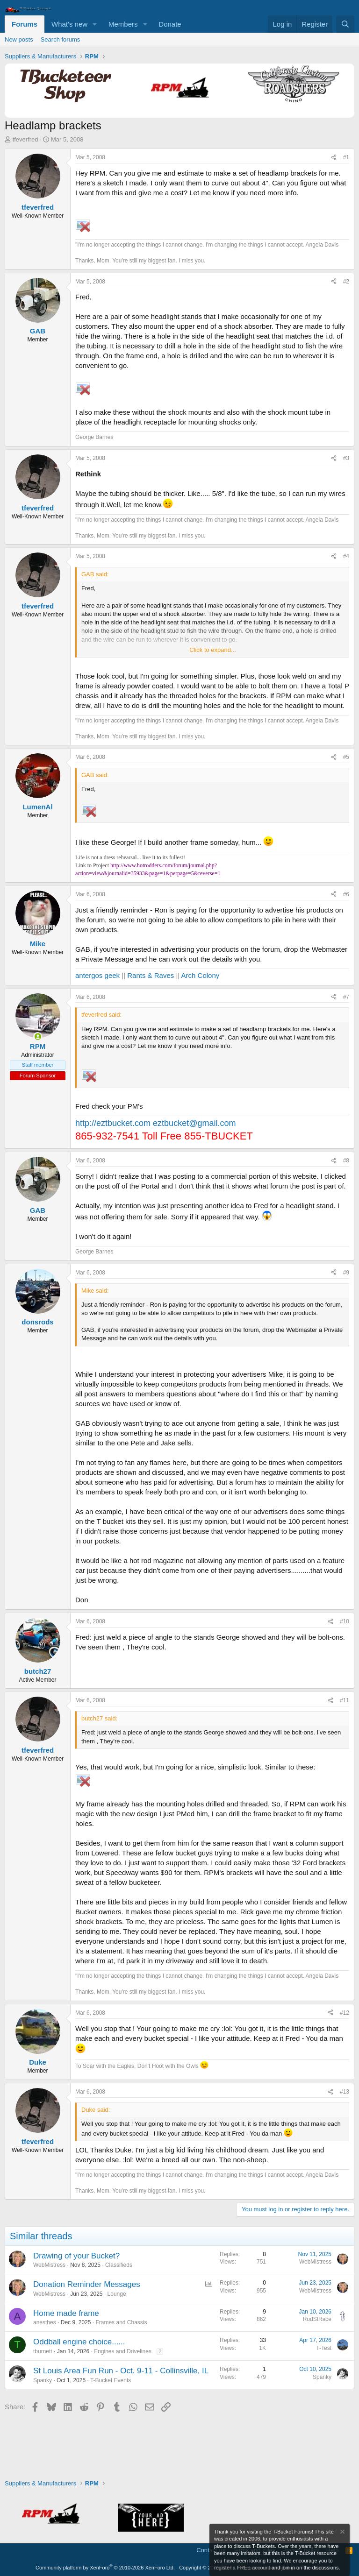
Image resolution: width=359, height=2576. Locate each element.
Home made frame (66, 2313)
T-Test (323, 2348)
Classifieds (118, 2265)
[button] (94, 24)
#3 (346, 458)
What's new (69, 24)
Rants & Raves (150, 975)
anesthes (44, 2322)
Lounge (117, 2294)
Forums (24, 24)
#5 (346, 757)
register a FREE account (242, 2567)
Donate (169, 24)
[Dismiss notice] (341, 2532)
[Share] (334, 157)
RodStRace (317, 2319)
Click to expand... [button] (212, 649)
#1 (346, 157)
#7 (346, 997)
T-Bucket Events (110, 2380)
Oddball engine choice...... (79, 2341)
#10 (344, 1621)
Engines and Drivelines (122, 2351)
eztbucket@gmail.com (194, 1123)
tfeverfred (25, 139)
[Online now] (37, 1036)
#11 (344, 1700)
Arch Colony (200, 975)
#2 (346, 281)
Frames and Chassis (121, 2322)
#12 (344, 2013)
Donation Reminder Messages (86, 2284)
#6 (346, 894)
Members (123, 24)
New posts (19, 39)
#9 (346, 1272)
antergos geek (97, 975)
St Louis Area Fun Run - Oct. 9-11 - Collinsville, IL (120, 2370)
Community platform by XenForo (105, 2567)
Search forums (60, 39)
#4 (346, 556)
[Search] (345, 24)
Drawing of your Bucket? (76, 2255)
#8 (346, 1160)
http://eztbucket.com (113, 1123)
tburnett (42, 2351)
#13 (344, 2091)
